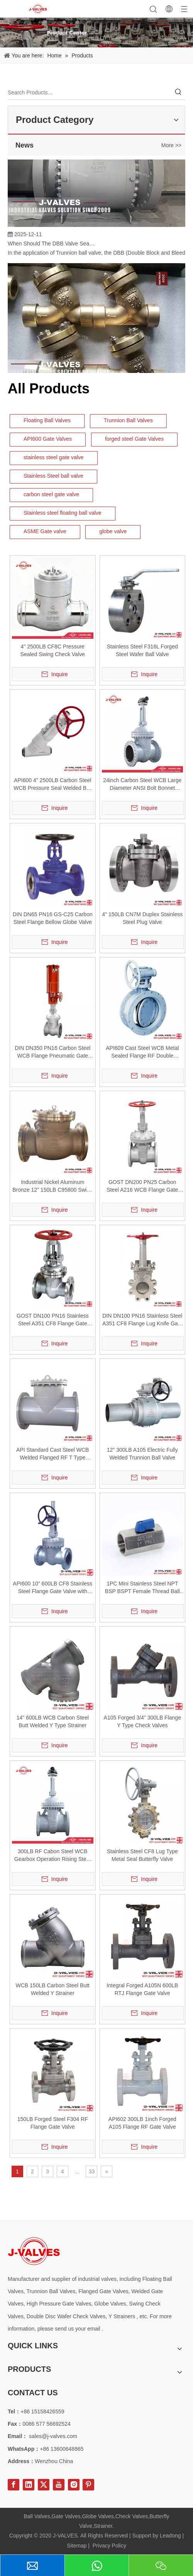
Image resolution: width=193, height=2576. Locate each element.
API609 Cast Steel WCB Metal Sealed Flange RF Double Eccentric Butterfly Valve (142, 1052)
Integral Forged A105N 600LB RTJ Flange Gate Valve (142, 1989)
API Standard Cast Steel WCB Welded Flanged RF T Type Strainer (52, 1454)
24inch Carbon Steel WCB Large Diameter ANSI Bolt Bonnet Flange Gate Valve (142, 784)
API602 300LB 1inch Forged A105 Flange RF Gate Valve (142, 2123)
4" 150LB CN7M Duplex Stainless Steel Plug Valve (142, 918)
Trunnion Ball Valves (128, 420)
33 (92, 2171)
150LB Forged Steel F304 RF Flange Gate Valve (52, 2123)
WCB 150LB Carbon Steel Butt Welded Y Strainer (53, 1989)
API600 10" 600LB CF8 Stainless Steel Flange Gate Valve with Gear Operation (52, 1587)
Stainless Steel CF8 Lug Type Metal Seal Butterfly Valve (142, 1855)
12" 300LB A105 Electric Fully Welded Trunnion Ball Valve (142, 1454)
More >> (171, 145)
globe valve (113, 531)
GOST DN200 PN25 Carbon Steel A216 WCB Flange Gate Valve (142, 1186)
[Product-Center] (96, 32)
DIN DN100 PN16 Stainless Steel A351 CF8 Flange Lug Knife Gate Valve (142, 1320)
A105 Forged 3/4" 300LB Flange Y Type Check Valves (142, 1721)
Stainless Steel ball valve (53, 476)
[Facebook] (13, 2484)
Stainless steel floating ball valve (63, 513)
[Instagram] (74, 2484)
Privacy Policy (109, 2545)
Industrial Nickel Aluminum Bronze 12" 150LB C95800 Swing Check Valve (52, 1186)
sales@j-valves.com (53, 2436)
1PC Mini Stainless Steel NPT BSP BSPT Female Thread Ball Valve (142, 1587)
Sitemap (76, 2545)
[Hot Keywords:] (178, 92)
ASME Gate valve (45, 531)
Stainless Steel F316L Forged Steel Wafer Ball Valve (142, 650)
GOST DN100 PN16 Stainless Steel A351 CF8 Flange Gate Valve (53, 1320)
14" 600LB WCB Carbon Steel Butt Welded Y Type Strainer (53, 1721)
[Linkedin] (28, 2484)
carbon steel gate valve (51, 494)
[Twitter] (43, 2484)
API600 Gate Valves (48, 439)
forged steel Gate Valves (134, 439)
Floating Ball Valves (47, 420)
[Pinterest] (88, 2484)
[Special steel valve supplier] (34, 2251)
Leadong (170, 2535)
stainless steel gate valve (54, 457)
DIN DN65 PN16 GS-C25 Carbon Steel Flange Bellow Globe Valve (53, 918)
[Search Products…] (89, 92)
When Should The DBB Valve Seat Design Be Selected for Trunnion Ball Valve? (51, 245)
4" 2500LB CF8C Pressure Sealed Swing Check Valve (52, 650)
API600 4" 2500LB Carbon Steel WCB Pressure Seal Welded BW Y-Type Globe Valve (52, 784)
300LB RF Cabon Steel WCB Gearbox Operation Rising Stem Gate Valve (52, 1855)
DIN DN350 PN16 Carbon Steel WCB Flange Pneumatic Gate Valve (52, 1052)
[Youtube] (58, 2484)
